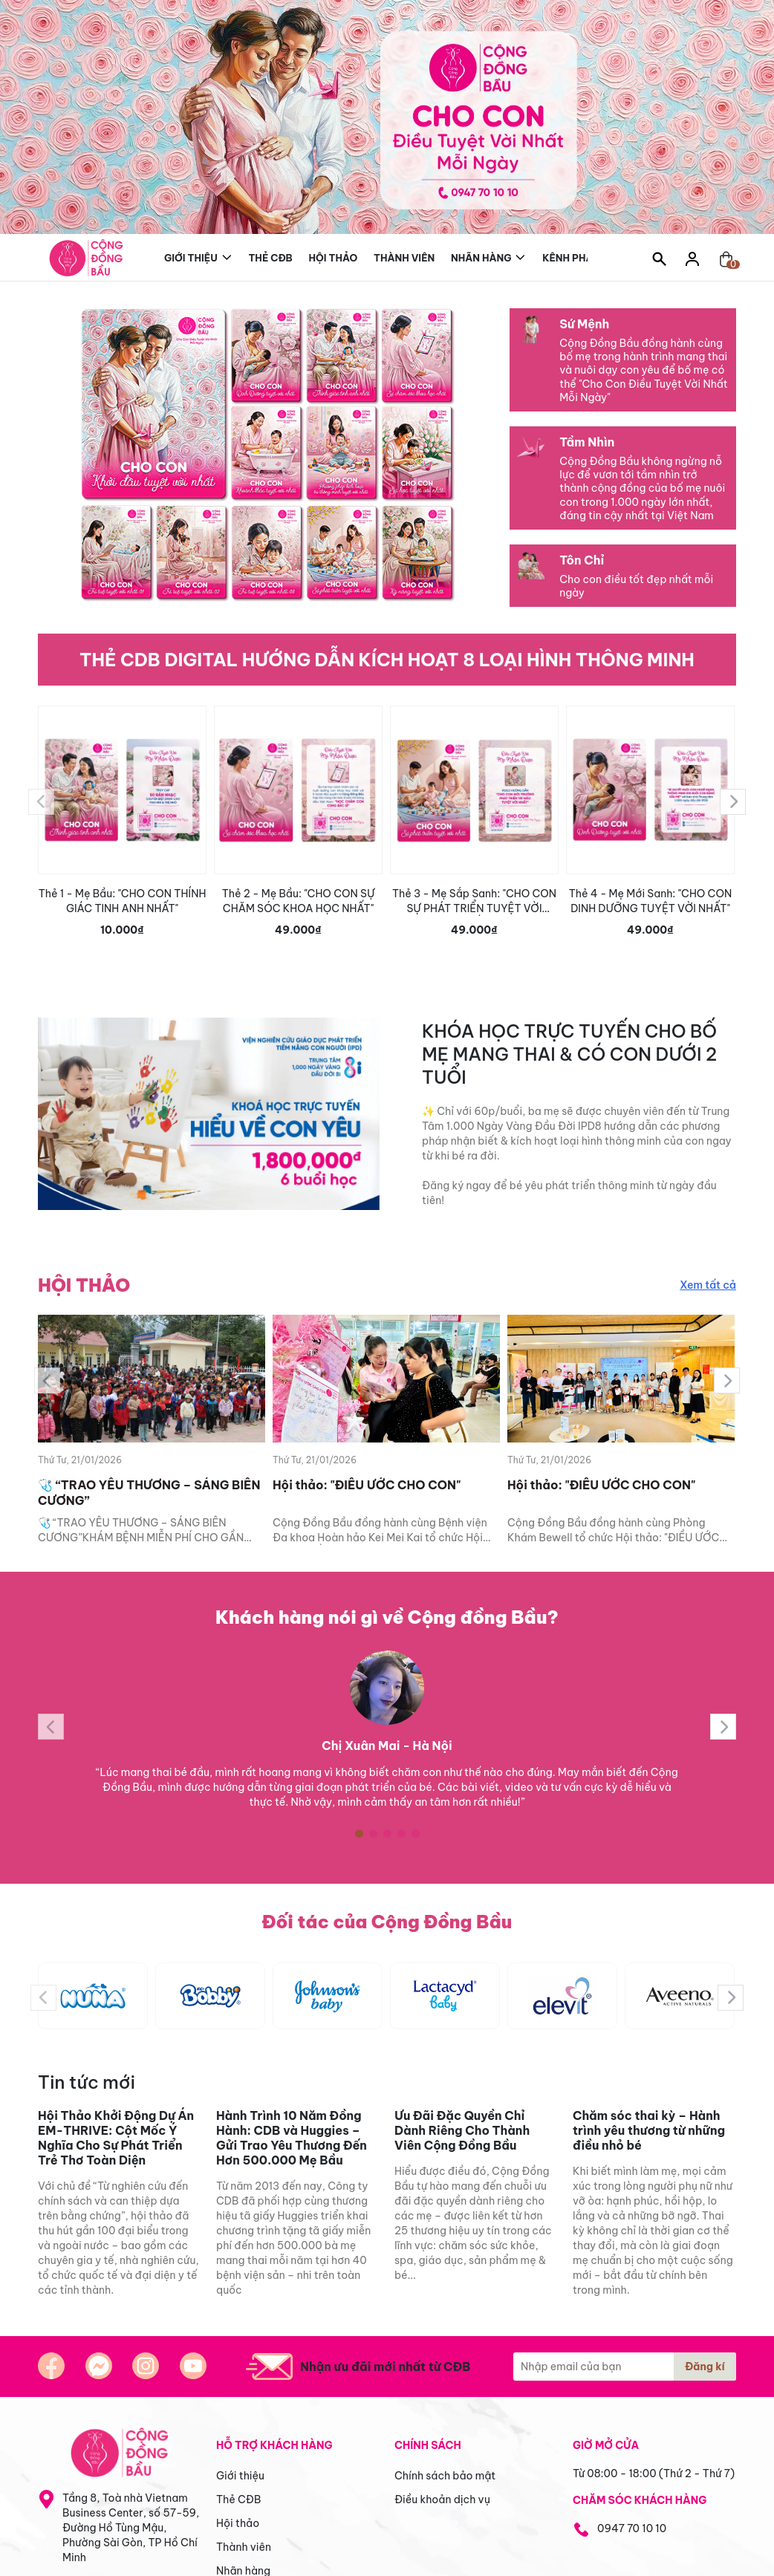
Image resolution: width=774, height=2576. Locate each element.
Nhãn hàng (481, 256)
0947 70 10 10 (631, 2528)
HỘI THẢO (84, 1285)
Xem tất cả (708, 1285)
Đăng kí (705, 2366)
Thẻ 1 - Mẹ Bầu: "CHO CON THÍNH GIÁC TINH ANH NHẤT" (122, 901)
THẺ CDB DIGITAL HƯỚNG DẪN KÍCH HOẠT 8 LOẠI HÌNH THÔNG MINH (387, 659)
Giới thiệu (191, 256)
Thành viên (404, 258)
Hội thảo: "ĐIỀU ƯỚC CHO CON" (367, 1484)
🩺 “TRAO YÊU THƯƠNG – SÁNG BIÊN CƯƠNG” (149, 1492)
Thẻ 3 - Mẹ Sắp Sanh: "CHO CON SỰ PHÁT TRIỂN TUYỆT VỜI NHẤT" (474, 901)
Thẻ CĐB (270, 258)
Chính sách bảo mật (444, 2475)
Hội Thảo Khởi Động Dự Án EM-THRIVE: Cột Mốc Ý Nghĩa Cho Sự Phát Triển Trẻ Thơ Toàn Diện (116, 2137)
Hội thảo (333, 258)
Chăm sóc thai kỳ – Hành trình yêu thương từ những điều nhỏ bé (649, 2130)
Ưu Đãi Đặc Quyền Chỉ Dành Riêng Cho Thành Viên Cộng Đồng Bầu (462, 2130)
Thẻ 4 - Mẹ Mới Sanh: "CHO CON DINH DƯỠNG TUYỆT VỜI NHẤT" (650, 901)
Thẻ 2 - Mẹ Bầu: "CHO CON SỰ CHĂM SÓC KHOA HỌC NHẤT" (298, 901)
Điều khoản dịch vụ (442, 2499)
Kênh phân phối (584, 256)
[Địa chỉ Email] (624, 2366)
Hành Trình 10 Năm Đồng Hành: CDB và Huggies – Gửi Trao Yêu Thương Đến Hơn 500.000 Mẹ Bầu (291, 2137)
